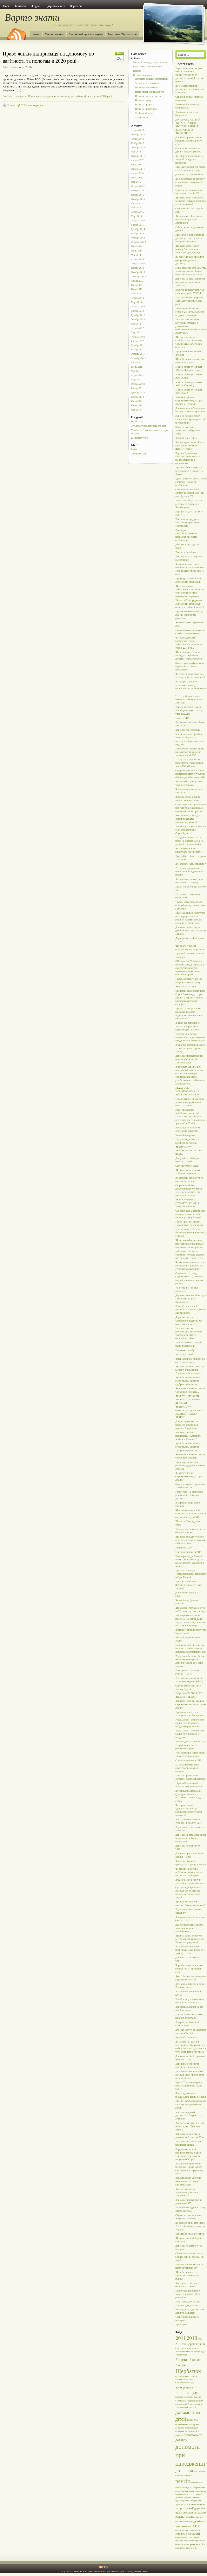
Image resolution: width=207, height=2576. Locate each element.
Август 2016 (137, 173)
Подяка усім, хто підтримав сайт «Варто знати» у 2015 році (189, 301)
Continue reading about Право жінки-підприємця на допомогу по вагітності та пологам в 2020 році (57, 96)
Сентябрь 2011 (138, 358)
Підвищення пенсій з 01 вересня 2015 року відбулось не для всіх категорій (190, 311)
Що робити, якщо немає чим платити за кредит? (190, 361)
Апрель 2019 (137, 139)
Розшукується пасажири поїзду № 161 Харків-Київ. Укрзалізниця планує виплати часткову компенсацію (190, 1620)
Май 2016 (136, 182)
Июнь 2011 (136, 367)
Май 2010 (136, 409)
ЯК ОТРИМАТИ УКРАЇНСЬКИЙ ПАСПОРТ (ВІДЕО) (189, 1150)
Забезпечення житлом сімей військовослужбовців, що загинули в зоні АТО (189, 752)
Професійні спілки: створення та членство (190, 858)
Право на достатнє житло (148, 96)
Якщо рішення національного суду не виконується (190, 1978)
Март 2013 (136, 302)
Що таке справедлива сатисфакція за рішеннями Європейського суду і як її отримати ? (188, 342)
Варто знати (32, 17)
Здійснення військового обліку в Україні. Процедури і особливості (190, 482)
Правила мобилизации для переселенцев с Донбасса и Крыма (189, 471)
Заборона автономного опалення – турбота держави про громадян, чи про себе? (190, 1254)
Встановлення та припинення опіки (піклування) (190, 1361)
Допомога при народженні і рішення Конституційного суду (189, 140)
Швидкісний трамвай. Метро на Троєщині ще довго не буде (190, 1610)
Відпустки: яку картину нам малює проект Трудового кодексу (189, 2126)
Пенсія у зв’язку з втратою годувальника (188, 558)
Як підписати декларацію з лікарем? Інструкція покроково (189, 159)
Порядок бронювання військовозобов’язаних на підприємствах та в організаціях (188, 458)
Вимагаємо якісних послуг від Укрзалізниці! (190, 1632)
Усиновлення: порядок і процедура (187, 1289)
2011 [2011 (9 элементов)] (180, 2338)
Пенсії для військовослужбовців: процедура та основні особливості (186, 535)
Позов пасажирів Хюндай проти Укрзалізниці (188, 1344)
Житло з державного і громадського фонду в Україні (190, 1863)
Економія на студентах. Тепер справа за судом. (190, 2209)
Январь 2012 (137, 341)
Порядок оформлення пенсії (189, 2234)
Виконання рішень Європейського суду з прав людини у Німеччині (188, 400)
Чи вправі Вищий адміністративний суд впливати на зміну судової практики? (188, 1810)
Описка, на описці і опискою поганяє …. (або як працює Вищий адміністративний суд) (190, 1648)
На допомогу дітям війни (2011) (188, 1993)
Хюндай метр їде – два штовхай (187, 1602)
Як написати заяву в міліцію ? (190, 864)
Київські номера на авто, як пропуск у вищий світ (189, 2266)
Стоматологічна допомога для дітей (149, 426)
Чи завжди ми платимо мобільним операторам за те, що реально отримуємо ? (190, 1872)
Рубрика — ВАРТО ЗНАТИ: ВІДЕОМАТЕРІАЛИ (189, 1695)
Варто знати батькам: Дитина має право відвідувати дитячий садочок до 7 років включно (190, 1661)
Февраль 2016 (138, 186)
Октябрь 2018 (138, 147)
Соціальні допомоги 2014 (188, 1552)
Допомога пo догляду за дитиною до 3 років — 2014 (189, 2136)
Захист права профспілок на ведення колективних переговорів (189, 666)
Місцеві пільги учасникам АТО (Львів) (188, 391)
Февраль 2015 (138, 220)
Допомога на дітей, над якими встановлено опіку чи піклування (190, 1838)
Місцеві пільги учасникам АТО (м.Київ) (188, 376)
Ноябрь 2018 (137, 143)
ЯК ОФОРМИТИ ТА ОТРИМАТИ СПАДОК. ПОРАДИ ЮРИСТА (187, 1203)
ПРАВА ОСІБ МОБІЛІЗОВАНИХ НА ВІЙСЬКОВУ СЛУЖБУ (187, 1091)
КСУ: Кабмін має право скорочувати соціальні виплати (187, 1768)
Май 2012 (136, 324)
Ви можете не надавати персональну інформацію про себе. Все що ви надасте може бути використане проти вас (190, 2046)
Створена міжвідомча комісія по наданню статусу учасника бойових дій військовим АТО (190, 774)
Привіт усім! (181, 2324)
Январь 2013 (137, 311)
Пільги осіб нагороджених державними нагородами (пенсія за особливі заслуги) (189, 604)
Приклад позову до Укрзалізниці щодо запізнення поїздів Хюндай (190, 1574)
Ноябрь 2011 (137, 349)
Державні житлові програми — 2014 (189, 940)
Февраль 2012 (138, 336)
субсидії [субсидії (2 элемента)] (179, 2540)
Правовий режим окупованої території (190, 955)
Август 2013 (137, 281)
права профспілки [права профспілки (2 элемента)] (197, 2491)
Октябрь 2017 (138, 156)
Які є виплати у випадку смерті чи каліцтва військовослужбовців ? (187, 819)
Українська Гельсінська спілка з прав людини (149, 432)
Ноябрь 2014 (137, 233)
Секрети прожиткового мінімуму (187, 2319)
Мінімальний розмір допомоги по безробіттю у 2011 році (188, 2115)
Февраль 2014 (138, 263)
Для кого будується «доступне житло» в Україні (190, 2032)
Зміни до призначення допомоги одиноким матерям (190, 1777)
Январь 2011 (137, 388)
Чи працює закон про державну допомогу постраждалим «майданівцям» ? (190, 687)
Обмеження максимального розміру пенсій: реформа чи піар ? (189, 2257)
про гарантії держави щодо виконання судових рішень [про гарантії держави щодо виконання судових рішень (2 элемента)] (188, 2497)
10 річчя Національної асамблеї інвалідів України (188, 1785)
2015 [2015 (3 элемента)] (178, 2344)
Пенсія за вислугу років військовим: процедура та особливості (188, 522)
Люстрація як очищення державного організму (187, 1129)
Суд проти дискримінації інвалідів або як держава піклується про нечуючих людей (188, 1892)
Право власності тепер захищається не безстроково (189, 1714)
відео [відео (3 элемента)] (199, 2400)
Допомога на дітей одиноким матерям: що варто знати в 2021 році (190, 282)
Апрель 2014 (137, 259)
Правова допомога (54, 34)
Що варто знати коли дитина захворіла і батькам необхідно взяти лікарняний (190, 201)
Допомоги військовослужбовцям (151, 79)
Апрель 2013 (137, 298)
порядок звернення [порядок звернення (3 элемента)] (193, 2487)
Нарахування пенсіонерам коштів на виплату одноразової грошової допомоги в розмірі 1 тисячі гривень (189, 75)
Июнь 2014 (136, 250)
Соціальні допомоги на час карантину (189, 98)
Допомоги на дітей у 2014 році (188, 1594)
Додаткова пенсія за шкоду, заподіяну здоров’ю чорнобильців (189, 1928)
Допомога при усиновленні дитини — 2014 (189, 1855)
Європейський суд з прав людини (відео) (188, 1688)
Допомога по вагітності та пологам (188, 2248)
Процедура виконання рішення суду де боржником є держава (190, 1465)
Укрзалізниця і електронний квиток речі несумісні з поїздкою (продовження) (189, 1723)
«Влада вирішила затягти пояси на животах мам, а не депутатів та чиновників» (189, 841)
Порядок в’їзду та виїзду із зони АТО (189, 513)
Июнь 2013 (136, 289)
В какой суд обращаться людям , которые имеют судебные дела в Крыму (187, 1026)
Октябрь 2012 (138, 319)
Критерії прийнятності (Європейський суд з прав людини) (188, 1585)
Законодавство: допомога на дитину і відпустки (189, 2311)
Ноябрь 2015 (137, 195)
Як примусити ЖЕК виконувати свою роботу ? (188, 850)
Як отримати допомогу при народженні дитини (189, 1179)
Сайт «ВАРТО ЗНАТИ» (187, 1166)
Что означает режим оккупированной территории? (190, 948)
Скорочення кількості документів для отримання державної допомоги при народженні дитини (188, 1190)
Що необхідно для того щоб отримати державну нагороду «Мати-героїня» (190, 1540)
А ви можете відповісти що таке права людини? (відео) (189, 1680)
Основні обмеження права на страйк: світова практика (190, 632)
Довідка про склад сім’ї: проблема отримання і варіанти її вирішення (187, 1425)
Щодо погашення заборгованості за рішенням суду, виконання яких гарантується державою (189, 591)
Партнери (76, 6)
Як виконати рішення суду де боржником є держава (190, 1456)
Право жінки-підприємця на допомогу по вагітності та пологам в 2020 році (189, 238)
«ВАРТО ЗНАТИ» (184, 718)
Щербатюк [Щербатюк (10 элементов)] (188, 2371)
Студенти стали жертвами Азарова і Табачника (188, 2217)
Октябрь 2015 (138, 199)
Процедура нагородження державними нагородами (188, 580)
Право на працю (143, 105)
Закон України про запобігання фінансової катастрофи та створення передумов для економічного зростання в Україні (190, 1117)
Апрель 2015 (137, 212)
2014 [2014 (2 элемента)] (200, 2339)
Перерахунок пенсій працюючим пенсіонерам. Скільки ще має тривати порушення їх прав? (188, 2154)
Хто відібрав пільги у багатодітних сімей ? (186, 2285)
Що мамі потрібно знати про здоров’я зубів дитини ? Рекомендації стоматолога (190, 1370)
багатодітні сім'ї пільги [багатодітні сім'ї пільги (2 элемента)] (186, 2376)
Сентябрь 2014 (138, 242)
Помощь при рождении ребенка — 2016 (187, 1672)
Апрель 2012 (137, 328)
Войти (134, 449)
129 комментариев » (32, 105)
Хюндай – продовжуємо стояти (187, 1639)
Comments (138, 454)
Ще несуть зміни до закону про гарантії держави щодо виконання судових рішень (189, 1243)
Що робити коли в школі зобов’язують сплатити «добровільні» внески (187, 1380)
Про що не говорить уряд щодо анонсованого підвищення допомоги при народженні (188, 1013)
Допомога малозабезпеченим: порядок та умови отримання (190, 410)
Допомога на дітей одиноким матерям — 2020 (190, 2058)
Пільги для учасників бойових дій (190, 888)
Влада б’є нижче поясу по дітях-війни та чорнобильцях (190, 1882)
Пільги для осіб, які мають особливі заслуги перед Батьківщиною (188, 504)
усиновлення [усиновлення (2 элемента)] (190, 2540)
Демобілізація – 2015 (186, 438)
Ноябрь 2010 (137, 397)
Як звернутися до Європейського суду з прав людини (188, 1476)
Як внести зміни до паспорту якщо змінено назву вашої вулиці (190, 182)
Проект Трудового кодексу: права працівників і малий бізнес (189, 2085)
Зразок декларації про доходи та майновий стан (190, 1486)
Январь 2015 (137, 225)
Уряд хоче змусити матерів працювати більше (189, 2143)
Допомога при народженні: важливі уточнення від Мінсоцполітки (189, 1059)
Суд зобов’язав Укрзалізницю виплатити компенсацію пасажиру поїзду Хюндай (190, 1214)
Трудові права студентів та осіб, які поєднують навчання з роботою (190, 905)
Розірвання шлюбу (184, 1350)
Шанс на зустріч (139, 438)
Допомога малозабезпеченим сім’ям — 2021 (190, 1919)
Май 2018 (136, 152)
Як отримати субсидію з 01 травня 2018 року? (189, 783)
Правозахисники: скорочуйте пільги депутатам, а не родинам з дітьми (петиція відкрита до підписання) (190, 918)
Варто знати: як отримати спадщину (188, 1911)
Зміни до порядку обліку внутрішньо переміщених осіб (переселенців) (190, 419)
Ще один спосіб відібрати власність (188, 2240)
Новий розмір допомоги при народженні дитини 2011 (189, 2001)
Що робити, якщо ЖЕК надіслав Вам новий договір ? (190, 1904)
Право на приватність (146, 109)
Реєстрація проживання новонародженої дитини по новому (189, 871)
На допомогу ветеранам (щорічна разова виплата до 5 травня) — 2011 (190, 1950)
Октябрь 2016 (138, 169)
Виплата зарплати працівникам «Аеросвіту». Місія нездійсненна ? (188, 1436)
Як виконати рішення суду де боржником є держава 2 (190, 1390)
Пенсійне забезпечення (147, 87)
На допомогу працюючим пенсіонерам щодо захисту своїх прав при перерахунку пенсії (189, 2168)
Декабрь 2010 (138, 392)
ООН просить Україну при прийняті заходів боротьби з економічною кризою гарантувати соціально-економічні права (189, 968)
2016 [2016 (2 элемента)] (184, 2344)
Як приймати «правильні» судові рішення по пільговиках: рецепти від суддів (188, 1796)
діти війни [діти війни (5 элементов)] (184, 2471)
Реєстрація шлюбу (184, 1354)
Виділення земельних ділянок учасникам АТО (190, 724)
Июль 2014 (136, 246)
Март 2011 (136, 380)
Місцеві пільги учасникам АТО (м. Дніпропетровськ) (188, 369)
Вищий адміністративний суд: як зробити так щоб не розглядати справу (190, 1745)
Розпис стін (137, 421)
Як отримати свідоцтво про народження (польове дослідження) (189, 219)
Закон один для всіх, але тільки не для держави (187, 2304)
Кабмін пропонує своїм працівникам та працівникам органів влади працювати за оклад (190, 569)
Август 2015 (137, 203)
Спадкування (141, 117)
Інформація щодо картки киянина (187, 1504)
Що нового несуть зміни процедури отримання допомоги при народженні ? (189, 655)
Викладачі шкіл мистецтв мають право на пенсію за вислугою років (188, 2181)
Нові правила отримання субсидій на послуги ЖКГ (188, 1821)
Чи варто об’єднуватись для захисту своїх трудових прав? (190, 676)
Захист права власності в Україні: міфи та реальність (189, 1223)
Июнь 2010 (136, 405)
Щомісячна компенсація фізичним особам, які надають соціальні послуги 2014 (190, 1513)
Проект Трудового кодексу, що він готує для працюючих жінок (190, 2104)
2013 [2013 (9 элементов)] (192, 2338)
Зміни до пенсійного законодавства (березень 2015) (187, 430)
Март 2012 (136, 332)
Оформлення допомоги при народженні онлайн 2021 (189, 192)
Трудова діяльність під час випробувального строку (188, 981)
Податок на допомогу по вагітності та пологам (187, 1141)
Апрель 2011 (137, 375)
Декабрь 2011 (138, 345)
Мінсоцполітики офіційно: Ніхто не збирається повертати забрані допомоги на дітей (189, 739)
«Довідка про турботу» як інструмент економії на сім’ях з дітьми (190, 1232)
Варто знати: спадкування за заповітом (189, 1829)
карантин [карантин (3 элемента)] (186, 2475)
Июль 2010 (136, 401)
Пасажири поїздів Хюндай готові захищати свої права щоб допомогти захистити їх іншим (189, 1561)
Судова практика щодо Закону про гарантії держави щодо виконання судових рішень (190, 808)
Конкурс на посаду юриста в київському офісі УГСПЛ (189, 292)
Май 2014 (136, 255)
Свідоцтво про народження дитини (189, 229)
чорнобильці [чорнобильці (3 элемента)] (195, 2544)
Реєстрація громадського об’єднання (187, 896)
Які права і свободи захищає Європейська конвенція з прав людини (190, 1704)
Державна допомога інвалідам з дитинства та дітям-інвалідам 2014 (190, 1298)
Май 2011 (136, 371)
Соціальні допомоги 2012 (188, 1760)
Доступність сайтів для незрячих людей (187, 1160)
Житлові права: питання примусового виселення (187, 799)
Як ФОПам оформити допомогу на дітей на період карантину (189, 89)
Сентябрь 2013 (138, 276)
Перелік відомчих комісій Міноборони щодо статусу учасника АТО (188, 710)
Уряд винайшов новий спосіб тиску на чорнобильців (190, 1754)
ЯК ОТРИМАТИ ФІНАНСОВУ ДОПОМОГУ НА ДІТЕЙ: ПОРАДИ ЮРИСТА (189, 1412)
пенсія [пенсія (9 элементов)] (182, 2481)
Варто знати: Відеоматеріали (122, 34)
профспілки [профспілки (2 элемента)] (196, 2500)
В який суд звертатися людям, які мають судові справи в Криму (190, 1048)
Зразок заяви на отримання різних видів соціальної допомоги (189, 1495)
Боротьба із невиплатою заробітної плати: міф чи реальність (187, 2294)
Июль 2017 (136, 164)
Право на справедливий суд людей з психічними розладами (189, 615)
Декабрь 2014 (138, 229)
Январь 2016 (137, 190)
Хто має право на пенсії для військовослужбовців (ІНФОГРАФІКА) (189, 445)
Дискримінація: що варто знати (188, 546)
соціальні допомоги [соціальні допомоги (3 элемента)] (187, 2533)
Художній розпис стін (186, 2037)
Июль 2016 (136, 177)
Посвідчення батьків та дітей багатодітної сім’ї (190, 1531)
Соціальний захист (144, 113)
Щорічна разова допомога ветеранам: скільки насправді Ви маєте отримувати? (190, 1939)
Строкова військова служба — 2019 (190, 210)
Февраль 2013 (138, 306)
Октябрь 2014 (138, 238)
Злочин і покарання (185, 1135)
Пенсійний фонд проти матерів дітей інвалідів (187, 2066)
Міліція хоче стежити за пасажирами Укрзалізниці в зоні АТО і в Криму (189, 763)
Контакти (21, 6)
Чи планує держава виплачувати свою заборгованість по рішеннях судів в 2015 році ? (189, 642)
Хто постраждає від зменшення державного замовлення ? (187, 2192)
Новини (36, 34)
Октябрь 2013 (138, 272)
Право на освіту (143, 100)
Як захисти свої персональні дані (189, 624)
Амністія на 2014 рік (185, 986)
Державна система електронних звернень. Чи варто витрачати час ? (188, 1320)
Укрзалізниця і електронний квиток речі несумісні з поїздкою (189, 1734)
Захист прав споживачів (147, 83)
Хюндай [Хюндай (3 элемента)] (180, 2365)
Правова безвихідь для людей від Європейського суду (190, 169)
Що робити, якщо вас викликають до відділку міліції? (187, 2275)
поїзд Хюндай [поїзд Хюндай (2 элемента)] (181, 2491)
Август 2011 (137, 362)
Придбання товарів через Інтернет (188, 353)
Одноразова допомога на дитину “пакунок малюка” (188, 150)
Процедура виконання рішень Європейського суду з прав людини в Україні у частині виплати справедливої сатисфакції (190, 998)
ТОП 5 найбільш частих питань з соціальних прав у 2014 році (189, 699)
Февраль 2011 (138, 384)
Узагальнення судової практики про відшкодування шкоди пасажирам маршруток (190, 1037)
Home (6, 6)
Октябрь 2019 (138, 134)
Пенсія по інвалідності (187, 552)
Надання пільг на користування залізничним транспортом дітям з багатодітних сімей (188, 1333)
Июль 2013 (136, 285)
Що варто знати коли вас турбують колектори (187, 1172)
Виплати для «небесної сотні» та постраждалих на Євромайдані (190, 830)
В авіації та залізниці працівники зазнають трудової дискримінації (190, 1309)
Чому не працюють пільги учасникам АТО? (188, 791)
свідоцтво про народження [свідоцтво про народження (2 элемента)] (187, 2530)
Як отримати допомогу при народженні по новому (189, 881)
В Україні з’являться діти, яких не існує (188, 2024)
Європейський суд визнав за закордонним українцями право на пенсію (189, 1102)
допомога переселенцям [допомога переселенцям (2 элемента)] (186, 2428)
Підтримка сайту (55, 6)
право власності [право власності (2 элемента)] (182, 2494)
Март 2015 (136, 216)
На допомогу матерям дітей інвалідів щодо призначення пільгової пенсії (189, 2074)
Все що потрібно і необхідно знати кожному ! (82, 25)
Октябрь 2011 (138, 354)
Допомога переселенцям (187, 730)
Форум (35, 6)
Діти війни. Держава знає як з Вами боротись (190, 1986)
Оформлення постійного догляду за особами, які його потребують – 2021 (190, 493)
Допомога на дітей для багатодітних (186, 114)
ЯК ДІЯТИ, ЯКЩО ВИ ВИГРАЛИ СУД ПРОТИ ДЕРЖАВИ (187, 1399)
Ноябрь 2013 (137, 268)
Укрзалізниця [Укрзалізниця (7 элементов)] (189, 2359)
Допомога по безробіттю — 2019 (189, 1848)
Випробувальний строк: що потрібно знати (189, 2009)
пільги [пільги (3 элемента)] (189, 2516)
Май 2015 (136, 208)
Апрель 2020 (137, 130)
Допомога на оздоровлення (189, 174)
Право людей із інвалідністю (149, 92)
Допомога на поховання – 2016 (188, 1959)
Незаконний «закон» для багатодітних (187, 106)
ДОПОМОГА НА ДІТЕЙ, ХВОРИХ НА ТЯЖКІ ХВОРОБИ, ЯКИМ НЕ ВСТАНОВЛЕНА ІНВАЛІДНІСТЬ (188, 126)
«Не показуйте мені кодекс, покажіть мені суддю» (189, 2016)
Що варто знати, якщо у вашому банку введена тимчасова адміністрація (187, 249)
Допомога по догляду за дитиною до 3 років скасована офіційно (190, 930)
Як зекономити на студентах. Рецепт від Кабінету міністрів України (190, 2226)
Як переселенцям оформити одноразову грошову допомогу (189, 260)
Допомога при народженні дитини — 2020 (188, 2202)
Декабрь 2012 (138, 315)
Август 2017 (137, 160)
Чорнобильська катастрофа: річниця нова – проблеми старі (189, 1968)
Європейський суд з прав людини (86, 34)
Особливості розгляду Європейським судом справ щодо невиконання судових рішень (189, 1278)
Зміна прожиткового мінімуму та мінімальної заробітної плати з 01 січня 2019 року (190, 271)
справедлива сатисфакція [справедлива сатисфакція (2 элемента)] (187, 2537)
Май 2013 (136, 294)
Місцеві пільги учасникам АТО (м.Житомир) (188, 384)
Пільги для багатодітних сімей (187, 1523)
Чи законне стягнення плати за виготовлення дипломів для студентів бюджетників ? (191, 1265)
